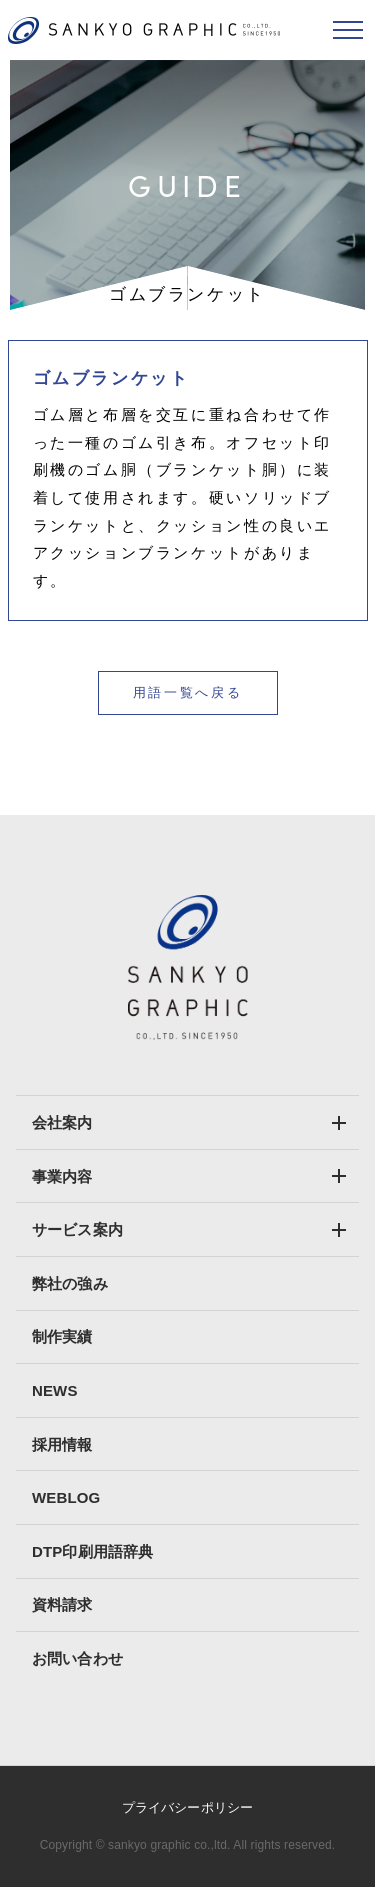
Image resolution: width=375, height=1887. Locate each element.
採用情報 (62, 1444)
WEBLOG (66, 1497)
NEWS (55, 1390)
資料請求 (62, 1604)
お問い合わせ (77, 1658)
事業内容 (62, 1176)
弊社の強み (70, 1283)
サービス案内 (77, 1229)
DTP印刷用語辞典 (92, 1551)
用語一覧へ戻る (187, 692)
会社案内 (62, 1122)
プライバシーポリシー (187, 1807)
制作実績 (62, 1336)
